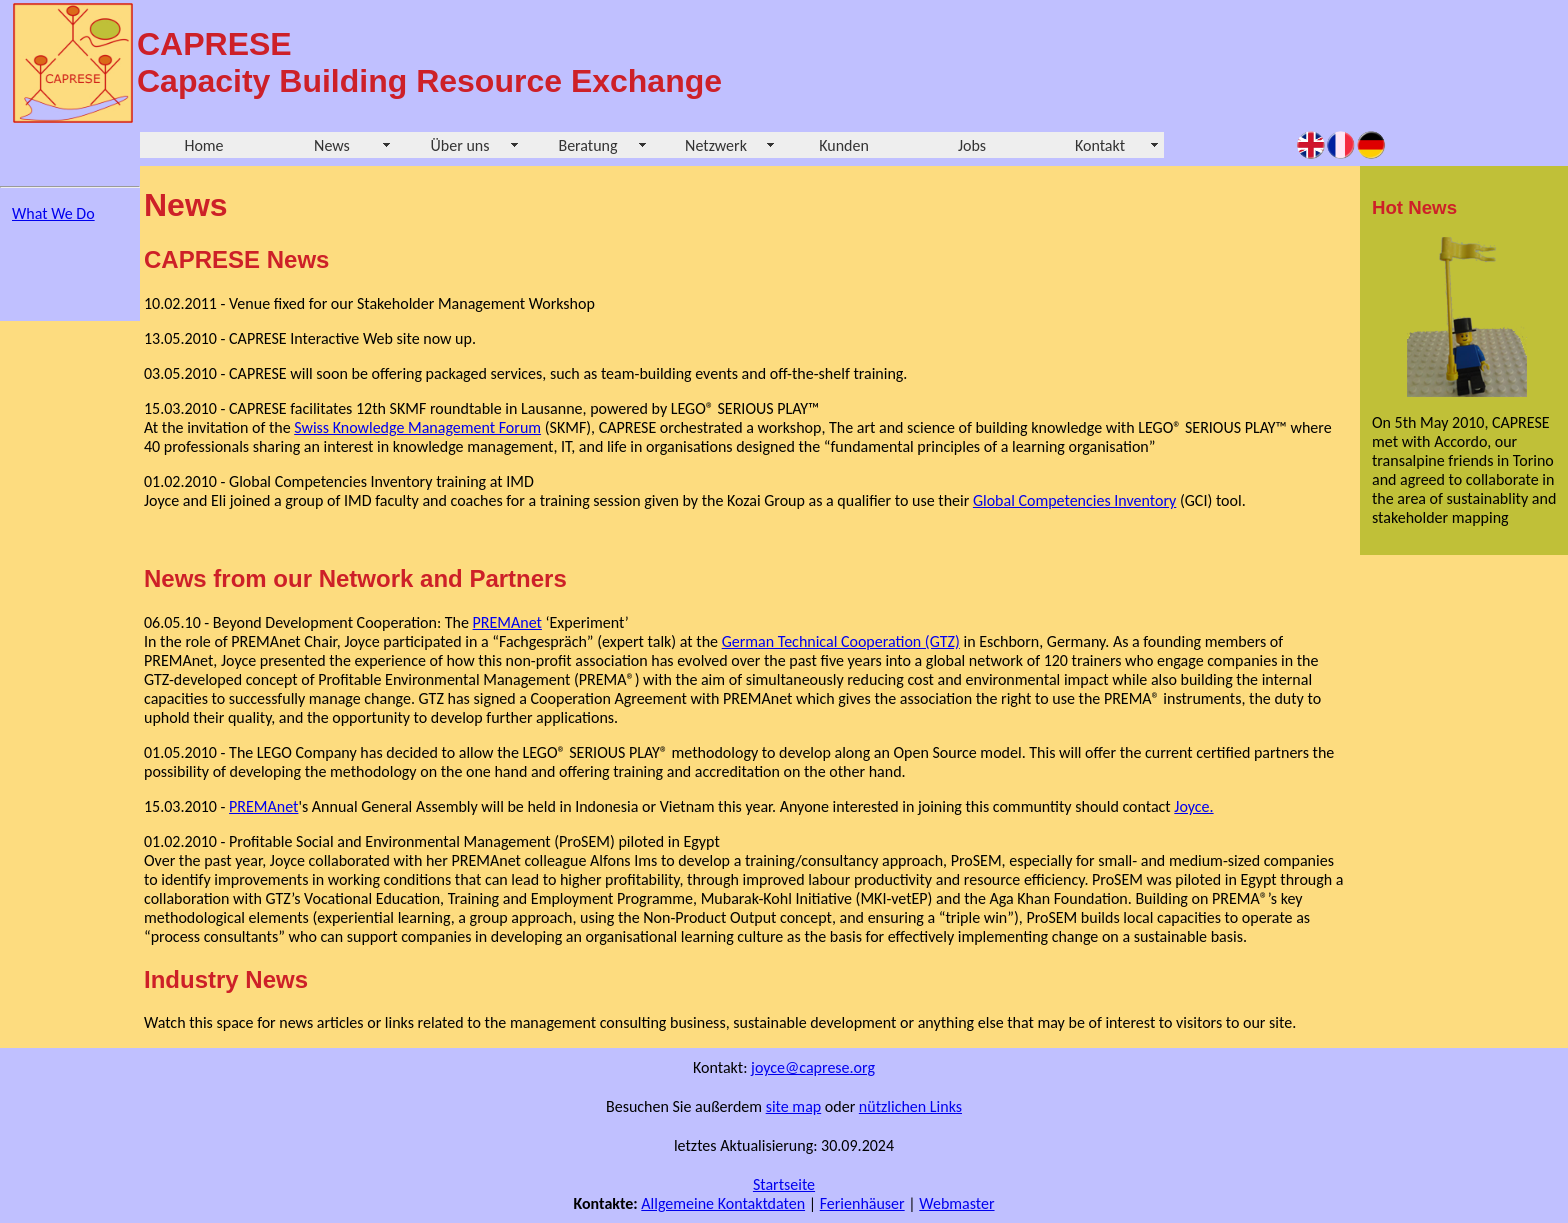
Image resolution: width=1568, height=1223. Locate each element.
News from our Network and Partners (355, 578)
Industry (191, 979)
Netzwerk (716, 145)
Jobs (972, 145)
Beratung (587, 145)
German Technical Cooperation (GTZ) (841, 641)
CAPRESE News (236, 259)
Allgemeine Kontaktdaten (723, 1203)
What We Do (53, 213)
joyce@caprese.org (813, 1067)
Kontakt (1100, 145)
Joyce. (1193, 806)
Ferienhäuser (862, 1203)
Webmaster (956, 1203)
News (332, 145)
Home (203, 145)
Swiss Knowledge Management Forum (417, 427)
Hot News (1414, 207)
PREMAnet (507, 622)
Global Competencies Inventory (1074, 500)
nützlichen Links (910, 1106)
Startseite (784, 1184)
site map (794, 1106)
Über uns (460, 145)
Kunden (844, 145)
